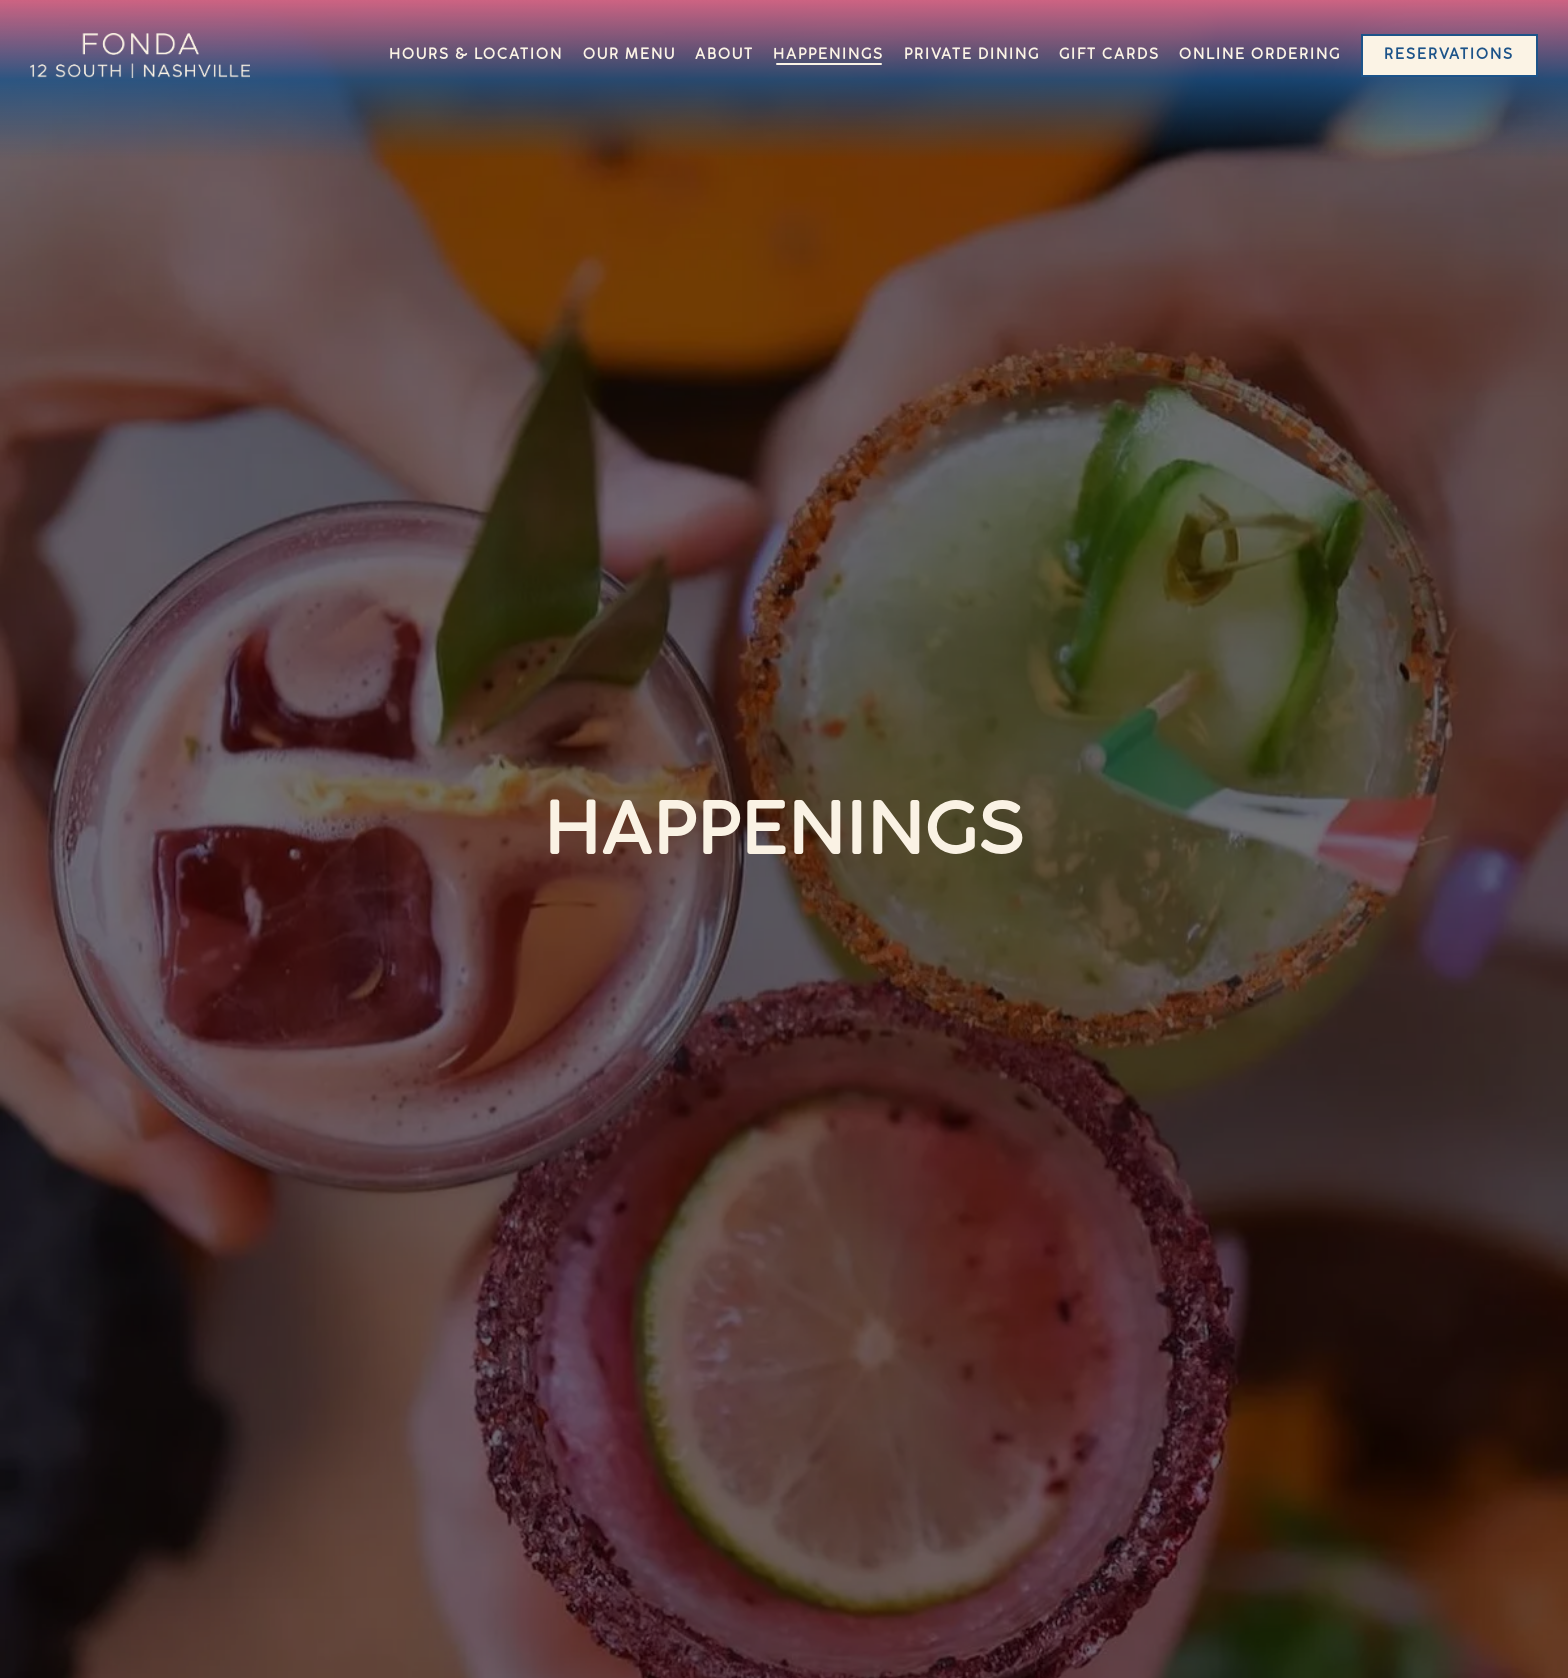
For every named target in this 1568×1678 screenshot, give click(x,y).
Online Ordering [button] (1260, 56)
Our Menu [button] (629, 56)
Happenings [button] (828, 56)
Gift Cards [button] (1109, 56)
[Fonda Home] (140, 56)
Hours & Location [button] (476, 56)
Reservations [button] (1449, 56)
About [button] (724, 56)
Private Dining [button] (972, 56)
